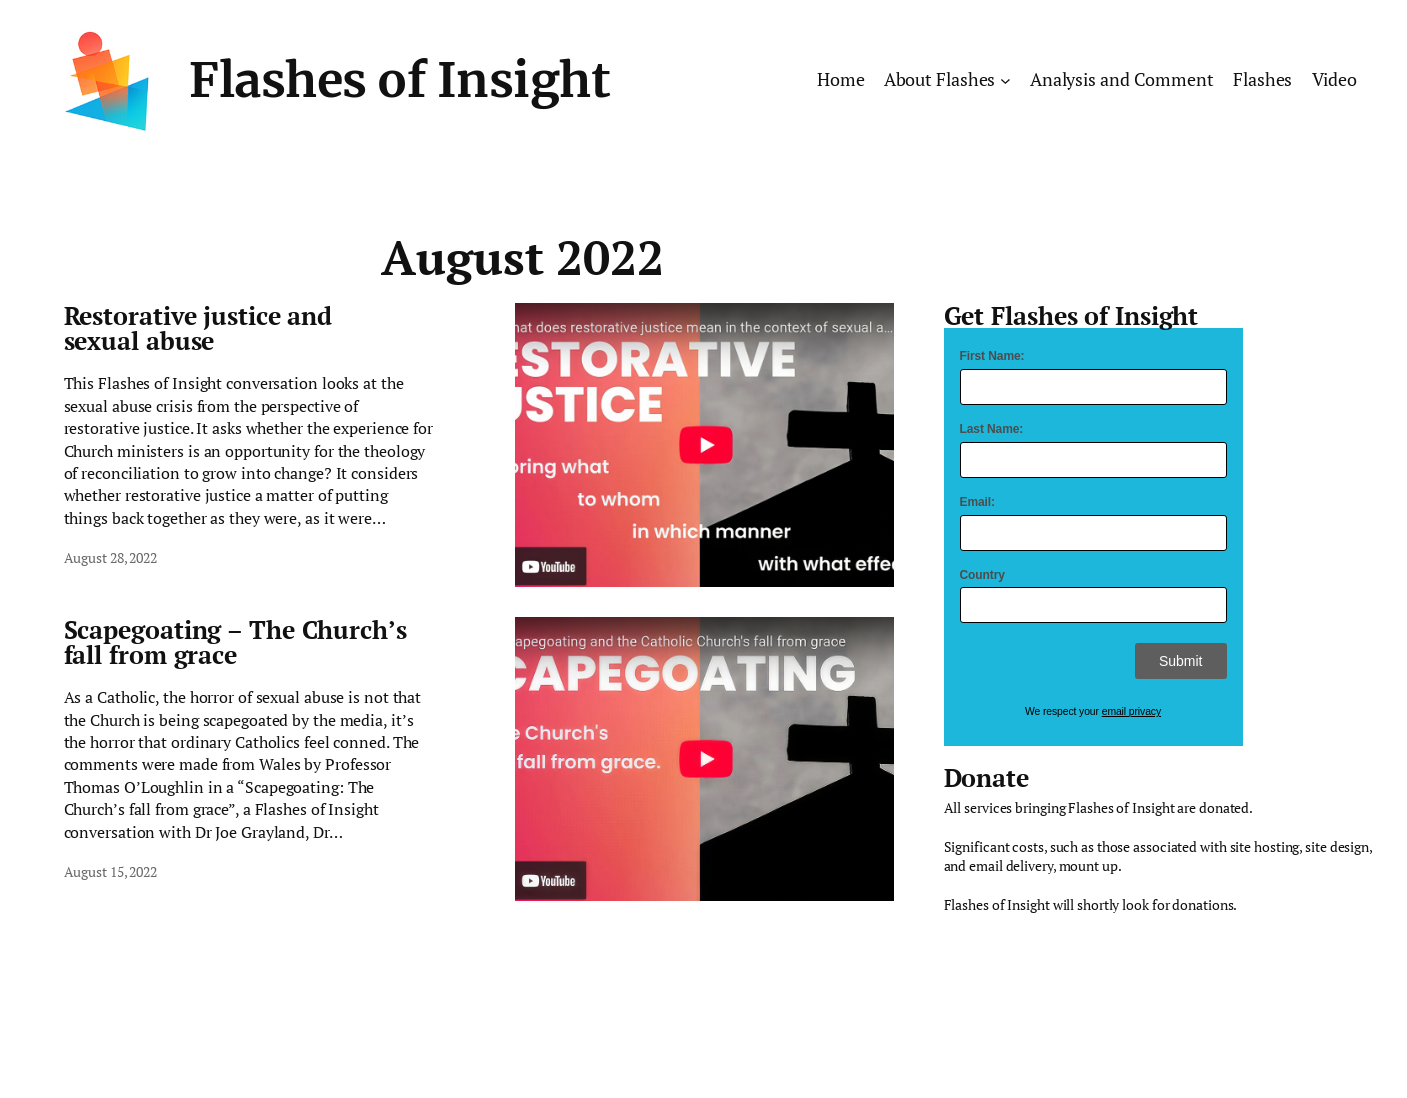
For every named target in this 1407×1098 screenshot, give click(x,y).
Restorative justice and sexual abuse (198, 328)
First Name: (992, 356)
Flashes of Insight (399, 80)
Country (982, 575)
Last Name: (992, 429)
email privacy (1131, 711)
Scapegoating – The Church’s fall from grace (235, 642)
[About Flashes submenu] (1005, 80)
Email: (977, 502)
